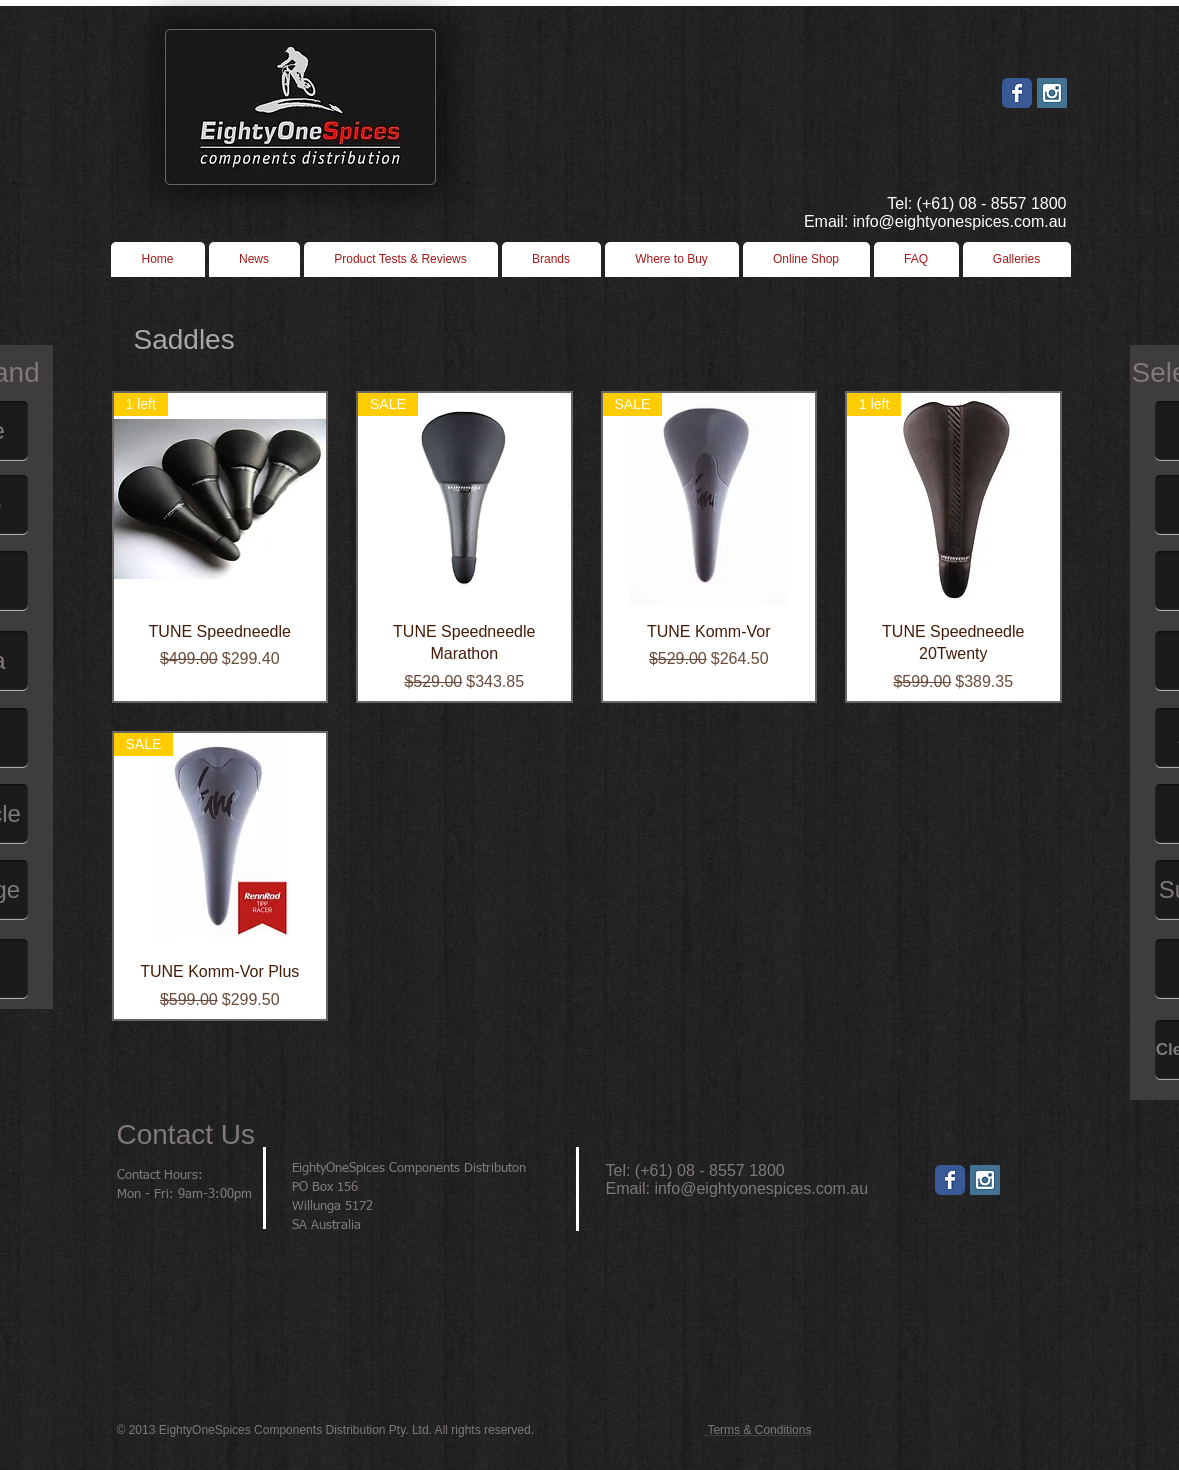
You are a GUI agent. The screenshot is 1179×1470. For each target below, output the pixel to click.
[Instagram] (985, 1180)
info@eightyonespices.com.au (761, 1188)
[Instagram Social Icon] (1052, 93)
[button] (672, 259)
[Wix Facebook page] (1017, 93)
